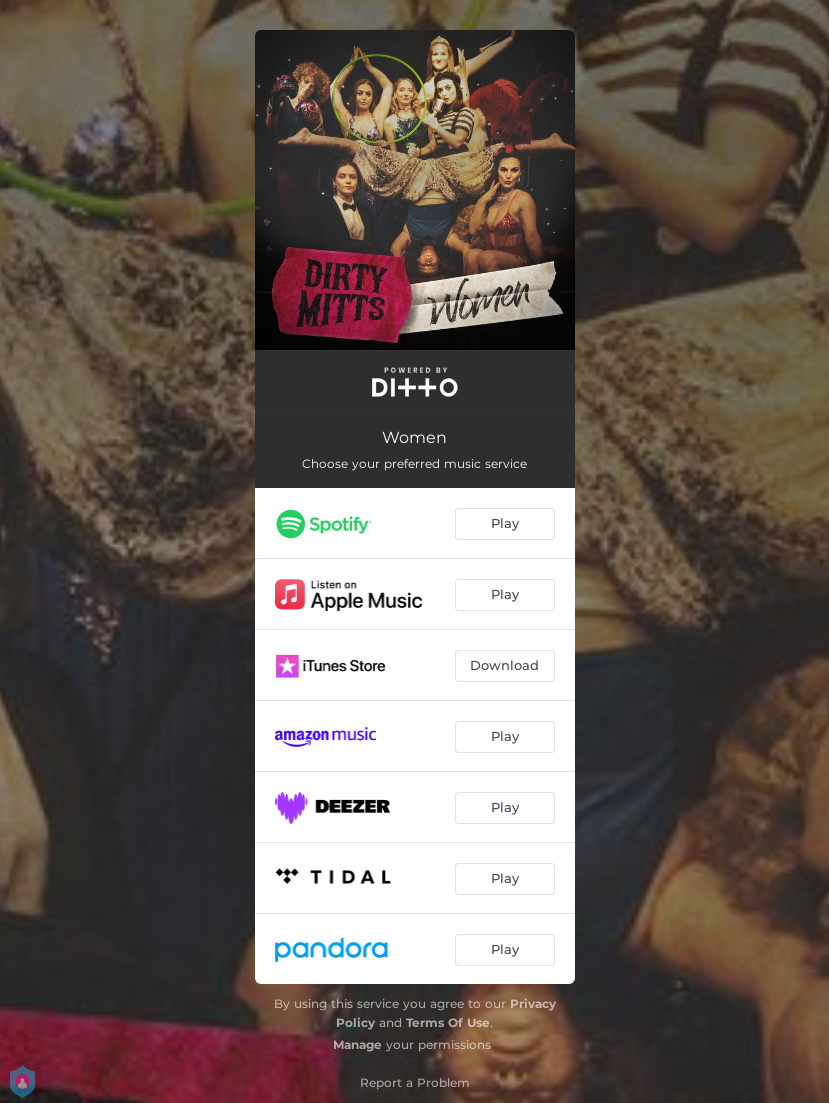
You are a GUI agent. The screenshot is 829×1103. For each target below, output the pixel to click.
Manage (357, 1044)
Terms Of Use (448, 1022)
